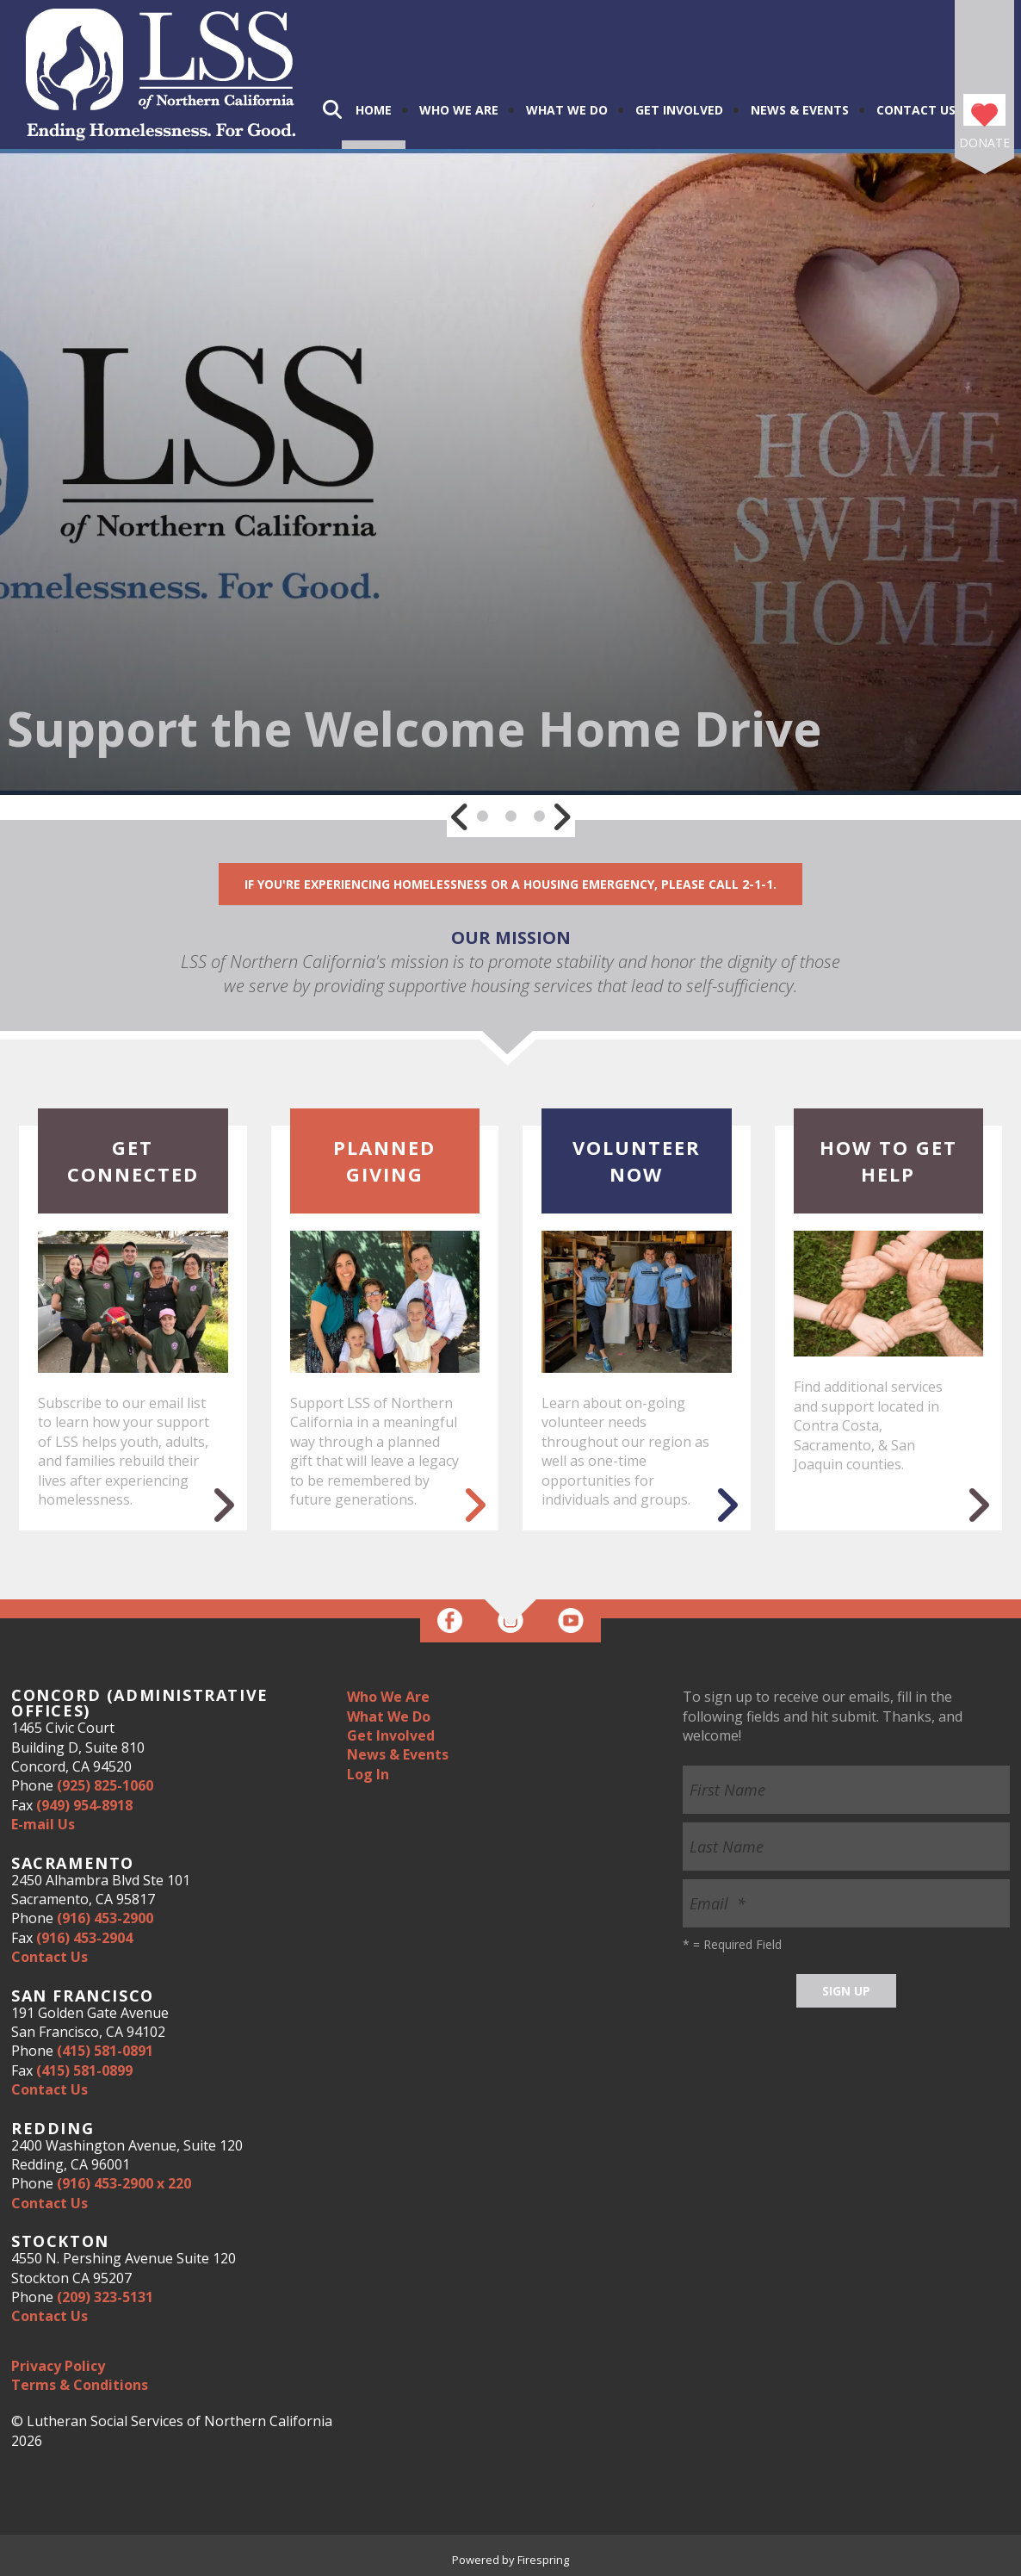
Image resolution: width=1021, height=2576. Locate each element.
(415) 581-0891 (105, 2050)
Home (374, 110)
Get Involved (679, 110)
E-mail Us (43, 1824)
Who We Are (458, 110)
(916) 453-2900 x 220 (124, 2183)
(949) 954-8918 (84, 1805)
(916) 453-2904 (84, 1937)
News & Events (800, 110)
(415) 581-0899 (84, 2070)
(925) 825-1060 (105, 1785)
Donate (984, 142)
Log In (368, 1774)
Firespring (543, 2559)
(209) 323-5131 (105, 2296)
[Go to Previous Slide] (460, 816)
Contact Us (916, 110)
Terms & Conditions (79, 2384)
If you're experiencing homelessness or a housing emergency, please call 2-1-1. (510, 884)
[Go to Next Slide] (561, 816)
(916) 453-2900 (105, 1918)
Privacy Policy (58, 2365)
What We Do (567, 110)
